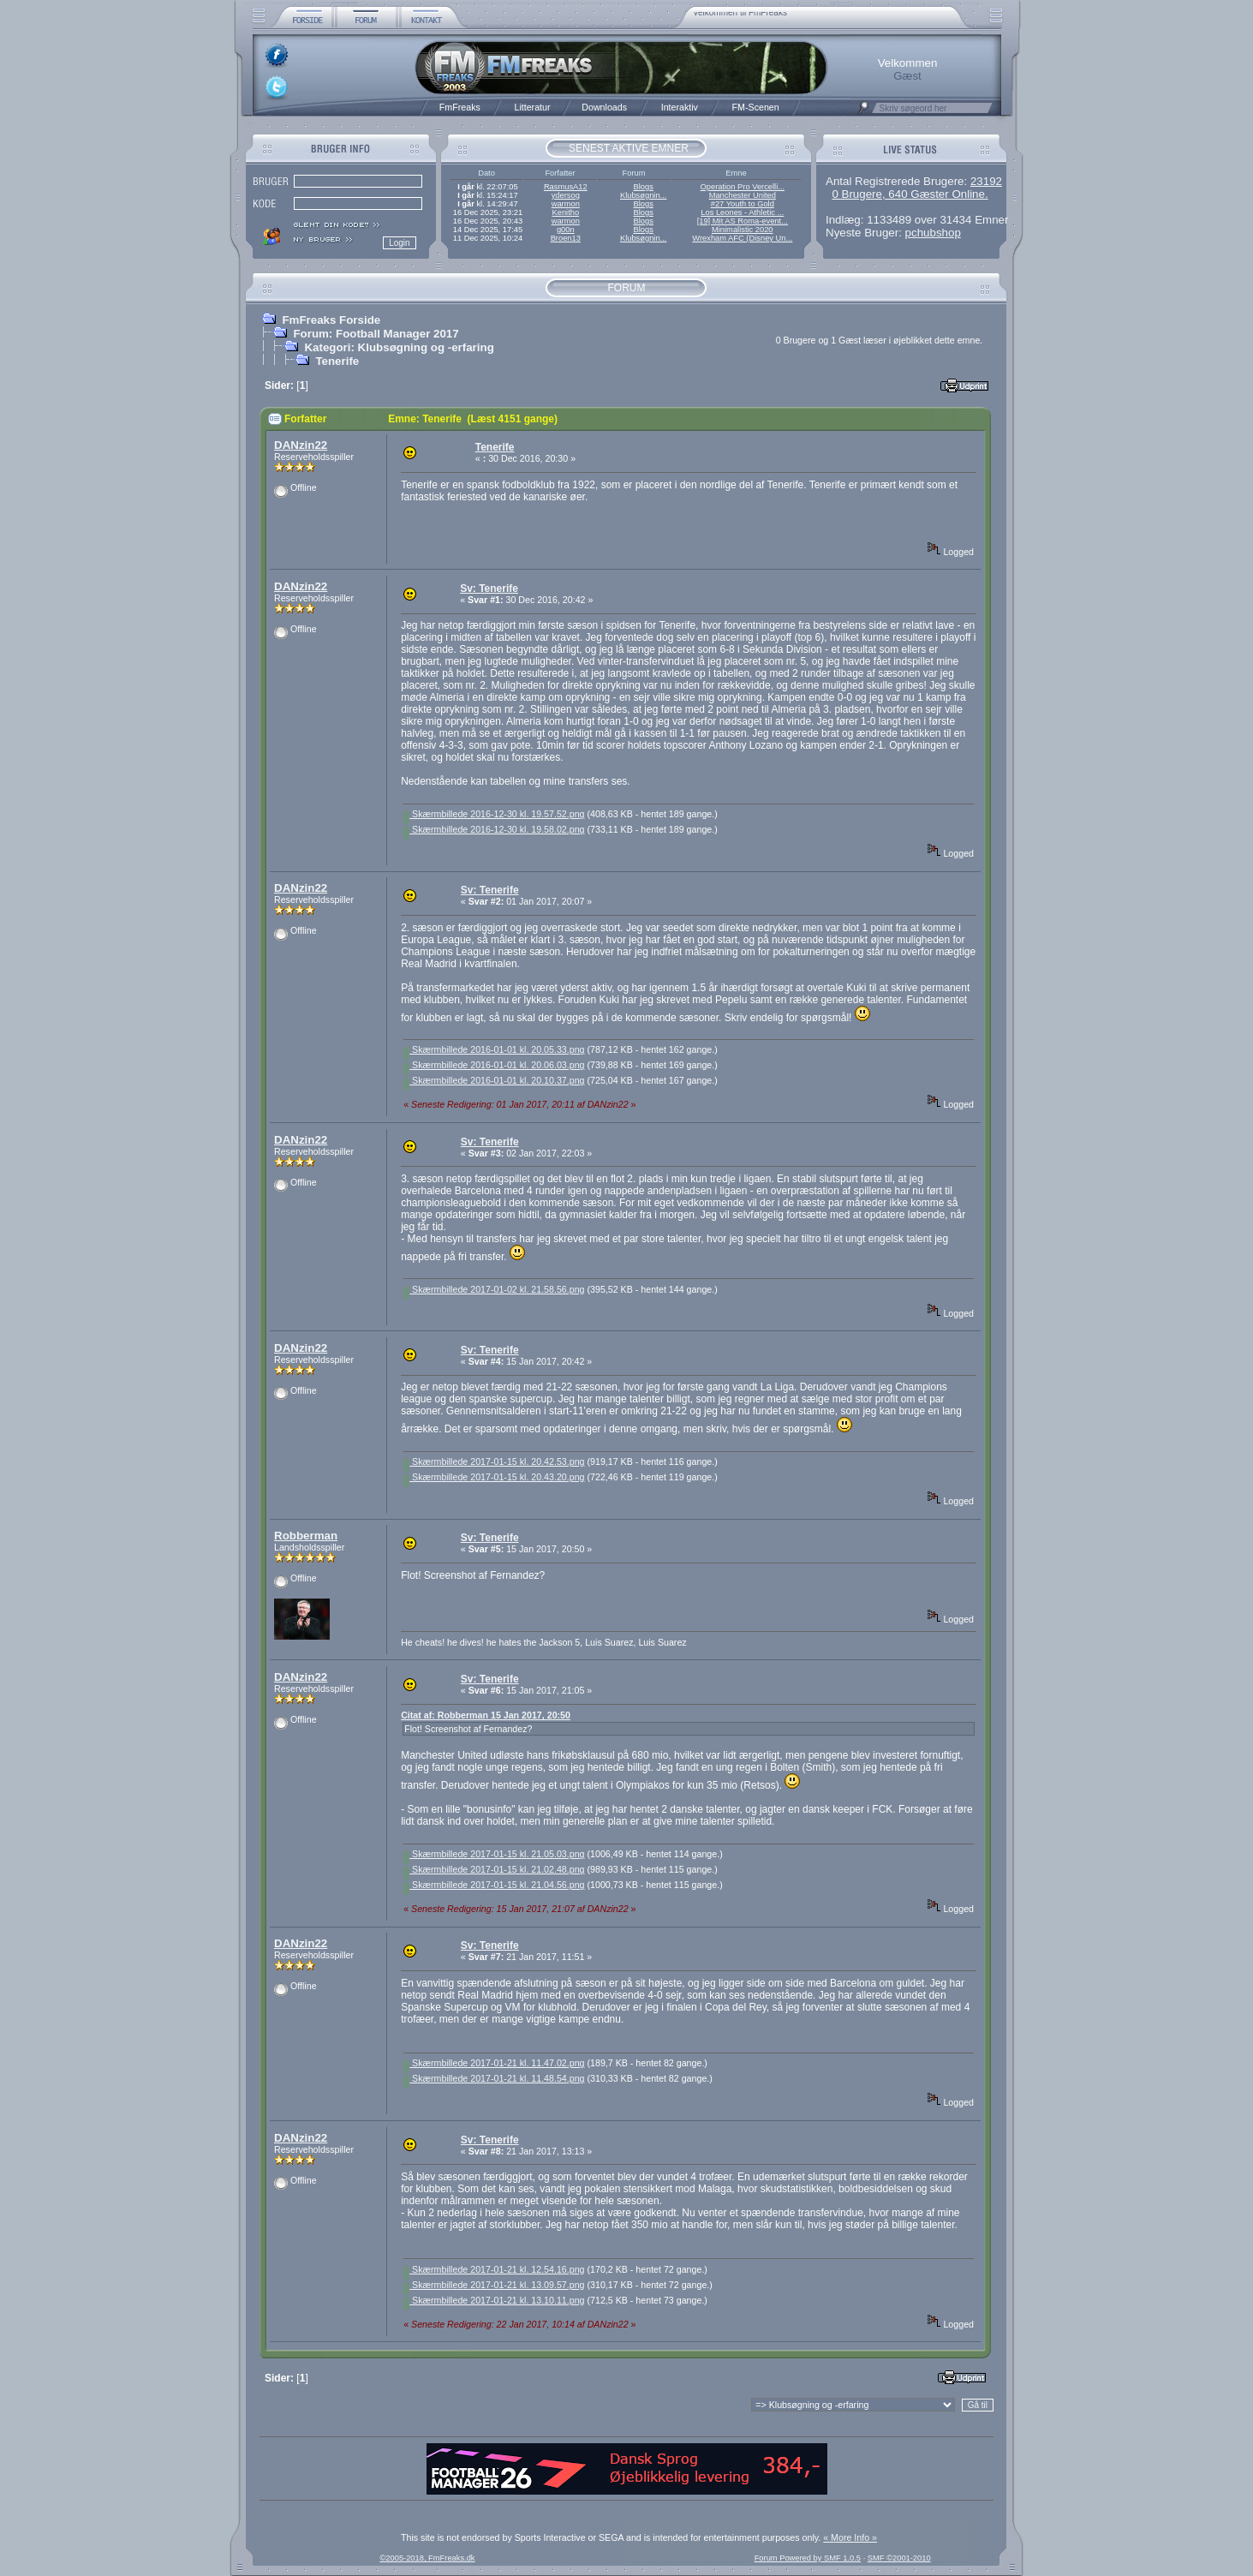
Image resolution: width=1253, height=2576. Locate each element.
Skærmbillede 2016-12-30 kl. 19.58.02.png (493, 829)
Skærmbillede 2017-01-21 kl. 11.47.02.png (493, 2063)
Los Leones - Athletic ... (742, 212)
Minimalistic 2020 (742, 229)
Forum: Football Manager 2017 (375, 333)
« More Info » (850, 2537)
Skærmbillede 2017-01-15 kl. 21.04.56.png (493, 1885)
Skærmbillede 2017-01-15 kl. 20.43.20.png (493, 1477)
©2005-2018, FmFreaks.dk (426, 2558)
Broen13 (566, 238)
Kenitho (565, 212)
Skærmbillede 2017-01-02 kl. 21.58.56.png (493, 1289)
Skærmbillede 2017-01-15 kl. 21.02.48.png (493, 1869)
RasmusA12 (566, 186)
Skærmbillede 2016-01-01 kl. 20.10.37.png (493, 1080)
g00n (566, 229)
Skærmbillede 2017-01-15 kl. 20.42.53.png (493, 1461)
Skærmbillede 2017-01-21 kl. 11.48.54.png (493, 2078)
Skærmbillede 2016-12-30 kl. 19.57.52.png (493, 814)
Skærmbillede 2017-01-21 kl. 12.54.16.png (493, 2269)
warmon (566, 204)
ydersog (566, 195)
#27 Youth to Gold (742, 204)
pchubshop (933, 232)
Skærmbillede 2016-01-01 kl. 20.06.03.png (493, 1065)
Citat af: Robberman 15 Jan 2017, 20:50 (485, 1715)
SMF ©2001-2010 (899, 2558)
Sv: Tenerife (489, 589)
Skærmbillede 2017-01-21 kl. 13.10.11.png (493, 2300)
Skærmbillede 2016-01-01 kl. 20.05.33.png (493, 1049)
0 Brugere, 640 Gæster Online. (909, 194)
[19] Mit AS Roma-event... (742, 221)
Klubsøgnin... (643, 195)
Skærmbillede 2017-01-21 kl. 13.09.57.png (493, 2285)
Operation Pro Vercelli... (743, 186)
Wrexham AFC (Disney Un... (742, 238)
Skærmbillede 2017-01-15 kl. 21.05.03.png (493, 1854)
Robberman (305, 1535)
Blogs (643, 186)
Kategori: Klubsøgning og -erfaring (398, 347)
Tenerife (337, 361)
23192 (986, 181)
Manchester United (742, 195)
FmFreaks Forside (331, 320)
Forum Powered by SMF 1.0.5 (808, 2558)
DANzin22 (300, 445)
